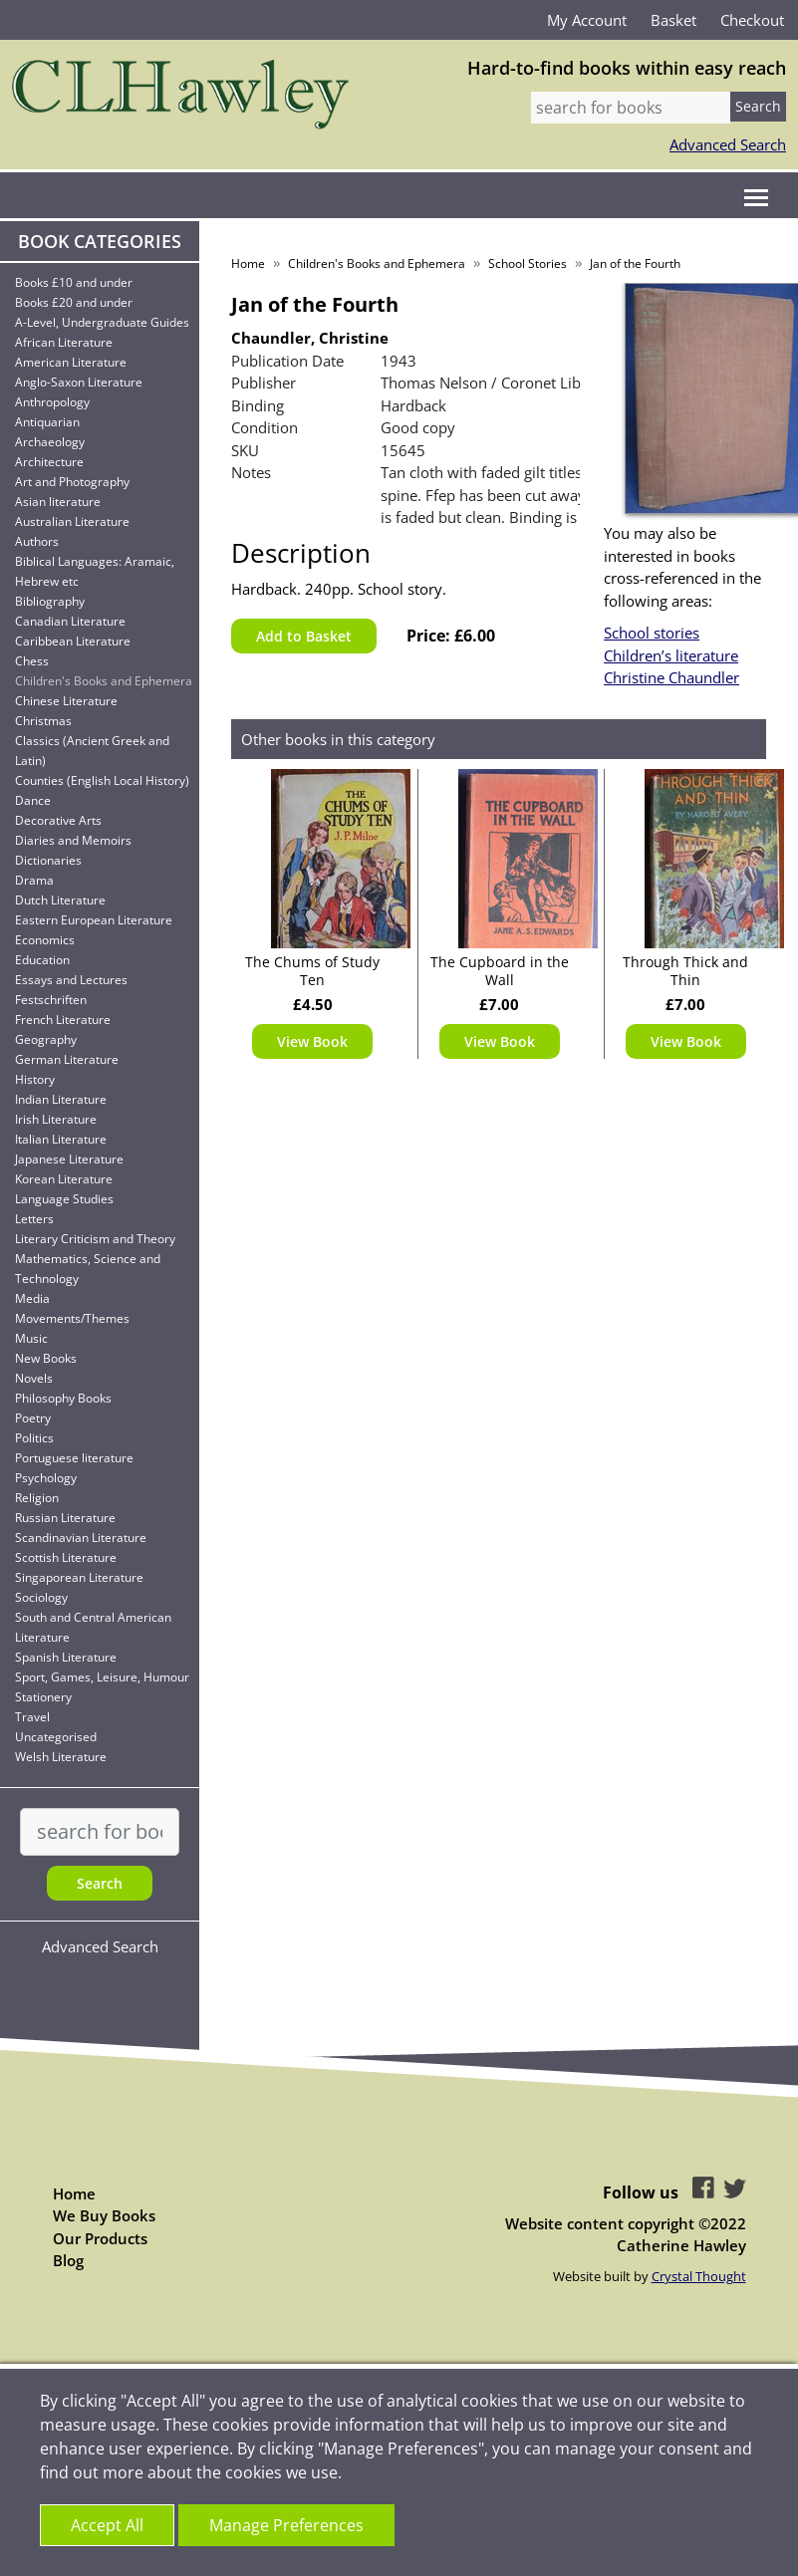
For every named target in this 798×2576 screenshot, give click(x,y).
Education (42, 959)
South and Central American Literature (93, 1627)
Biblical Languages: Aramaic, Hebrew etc (94, 571)
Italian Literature (61, 1139)
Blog (68, 2260)
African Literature (64, 342)
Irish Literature (56, 1119)
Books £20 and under (74, 302)
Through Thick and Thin (685, 971)
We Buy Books (104, 2215)
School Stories (527, 263)
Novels (34, 1378)
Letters (34, 1218)
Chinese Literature (66, 700)
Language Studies (64, 1198)
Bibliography (50, 601)
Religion (37, 1497)
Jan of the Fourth (635, 263)
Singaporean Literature (79, 1577)
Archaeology (50, 441)
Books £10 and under (74, 282)
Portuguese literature (74, 1457)
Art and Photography (72, 481)
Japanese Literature (69, 1159)
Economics (45, 939)
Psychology (46, 1477)
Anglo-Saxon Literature (78, 382)
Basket (673, 20)
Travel (32, 1716)
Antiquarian (47, 421)
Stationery (43, 1696)
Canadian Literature (70, 621)
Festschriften (51, 999)
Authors (37, 541)
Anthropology (52, 401)
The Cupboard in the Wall (499, 971)
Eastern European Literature (93, 919)
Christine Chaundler (671, 677)
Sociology (41, 1597)
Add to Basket (304, 636)
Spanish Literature (66, 1657)
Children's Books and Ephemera (103, 680)
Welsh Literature (61, 1756)
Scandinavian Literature (80, 1537)
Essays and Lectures (71, 979)
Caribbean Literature (73, 641)
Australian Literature (72, 521)
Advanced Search (727, 144)
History (35, 1079)
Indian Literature (61, 1099)
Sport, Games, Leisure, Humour (102, 1677)
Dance (33, 800)
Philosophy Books (63, 1398)
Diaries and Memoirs (73, 840)
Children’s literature (671, 655)
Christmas (43, 720)
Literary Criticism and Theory (95, 1238)
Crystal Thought (699, 2276)
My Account (587, 20)
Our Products (100, 2238)
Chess (32, 660)
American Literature (71, 362)
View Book (312, 1041)
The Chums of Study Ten (312, 971)
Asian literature (58, 501)
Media (32, 1298)
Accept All (107, 2525)
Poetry (33, 1418)
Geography (46, 1039)
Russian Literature (65, 1517)
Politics (34, 1437)
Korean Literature (64, 1178)
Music (31, 1338)
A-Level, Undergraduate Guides (102, 322)
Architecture (49, 461)
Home (248, 263)
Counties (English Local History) (102, 780)
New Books (46, 1358)
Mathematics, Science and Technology (87, 1268)
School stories (651, 633)
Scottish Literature (66, 1557)
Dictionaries (48, 860)
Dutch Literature (60, 900)
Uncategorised (56, 1736)
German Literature (67, 1059)
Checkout (752, 20)
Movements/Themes (72, 1318)
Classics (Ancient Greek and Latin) (92, 750)
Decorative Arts (58, 820)
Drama (34, 880)
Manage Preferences (286, 2525)
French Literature (63, 1019)
